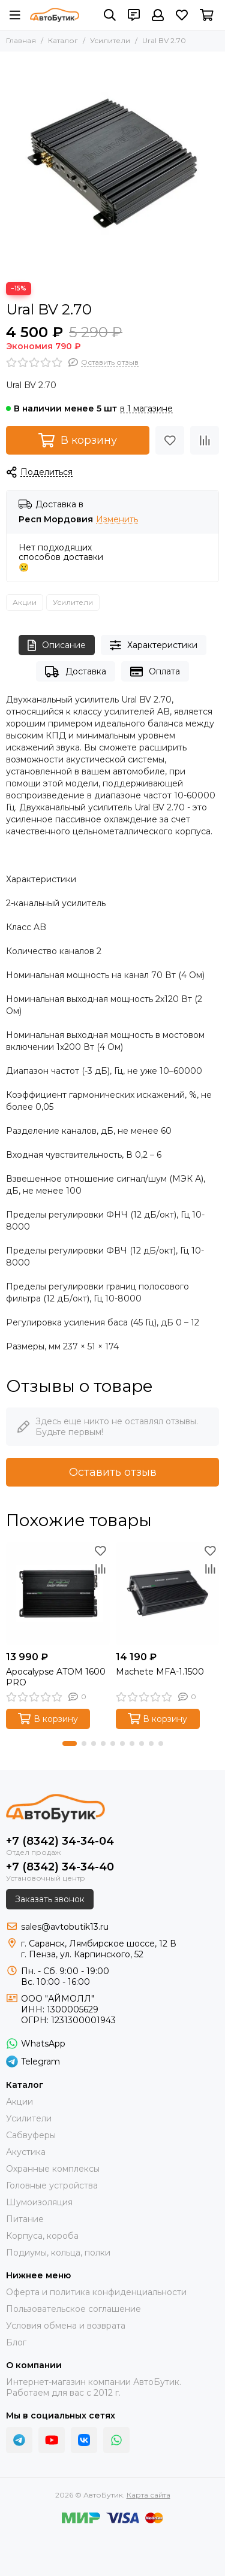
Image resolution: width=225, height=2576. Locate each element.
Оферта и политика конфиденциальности (96, 2292)
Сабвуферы (31, 2135)
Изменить (117, 519)
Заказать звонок (50, 1899)
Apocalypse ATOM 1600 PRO (56, 1677)
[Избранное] (182, 15)
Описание (57, 645)
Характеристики (153, 645)
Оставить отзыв (113, 1472)
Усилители (110, 40)
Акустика (26, 2152)
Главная (21, 40)
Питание (25, 2219)
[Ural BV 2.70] (112, 163)
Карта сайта (148, 2494)
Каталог (63, 40)
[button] (69, 1743)
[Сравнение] (204, 440)
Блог (16, 2342)
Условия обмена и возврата (65, 2325)
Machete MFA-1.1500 (160, 1671)
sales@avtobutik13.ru (65, 1926)
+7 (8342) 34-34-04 (60, 1841)
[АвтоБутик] (54, 15)
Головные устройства (52, 2185)
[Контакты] (134, 15)
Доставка (75, 671)
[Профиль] (158, 15)
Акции (25, 602)
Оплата (155, 671)
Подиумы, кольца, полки (58, 2252)
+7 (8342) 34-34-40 (60, 1866)
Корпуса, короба (42, 2235)
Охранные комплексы (53, 2168)
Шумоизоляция (39, 2202)
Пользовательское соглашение (73, 2308)
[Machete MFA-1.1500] (168, 1593)
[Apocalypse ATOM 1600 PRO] (58, 1593)
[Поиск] (110, 15)
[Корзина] (207, 15)
